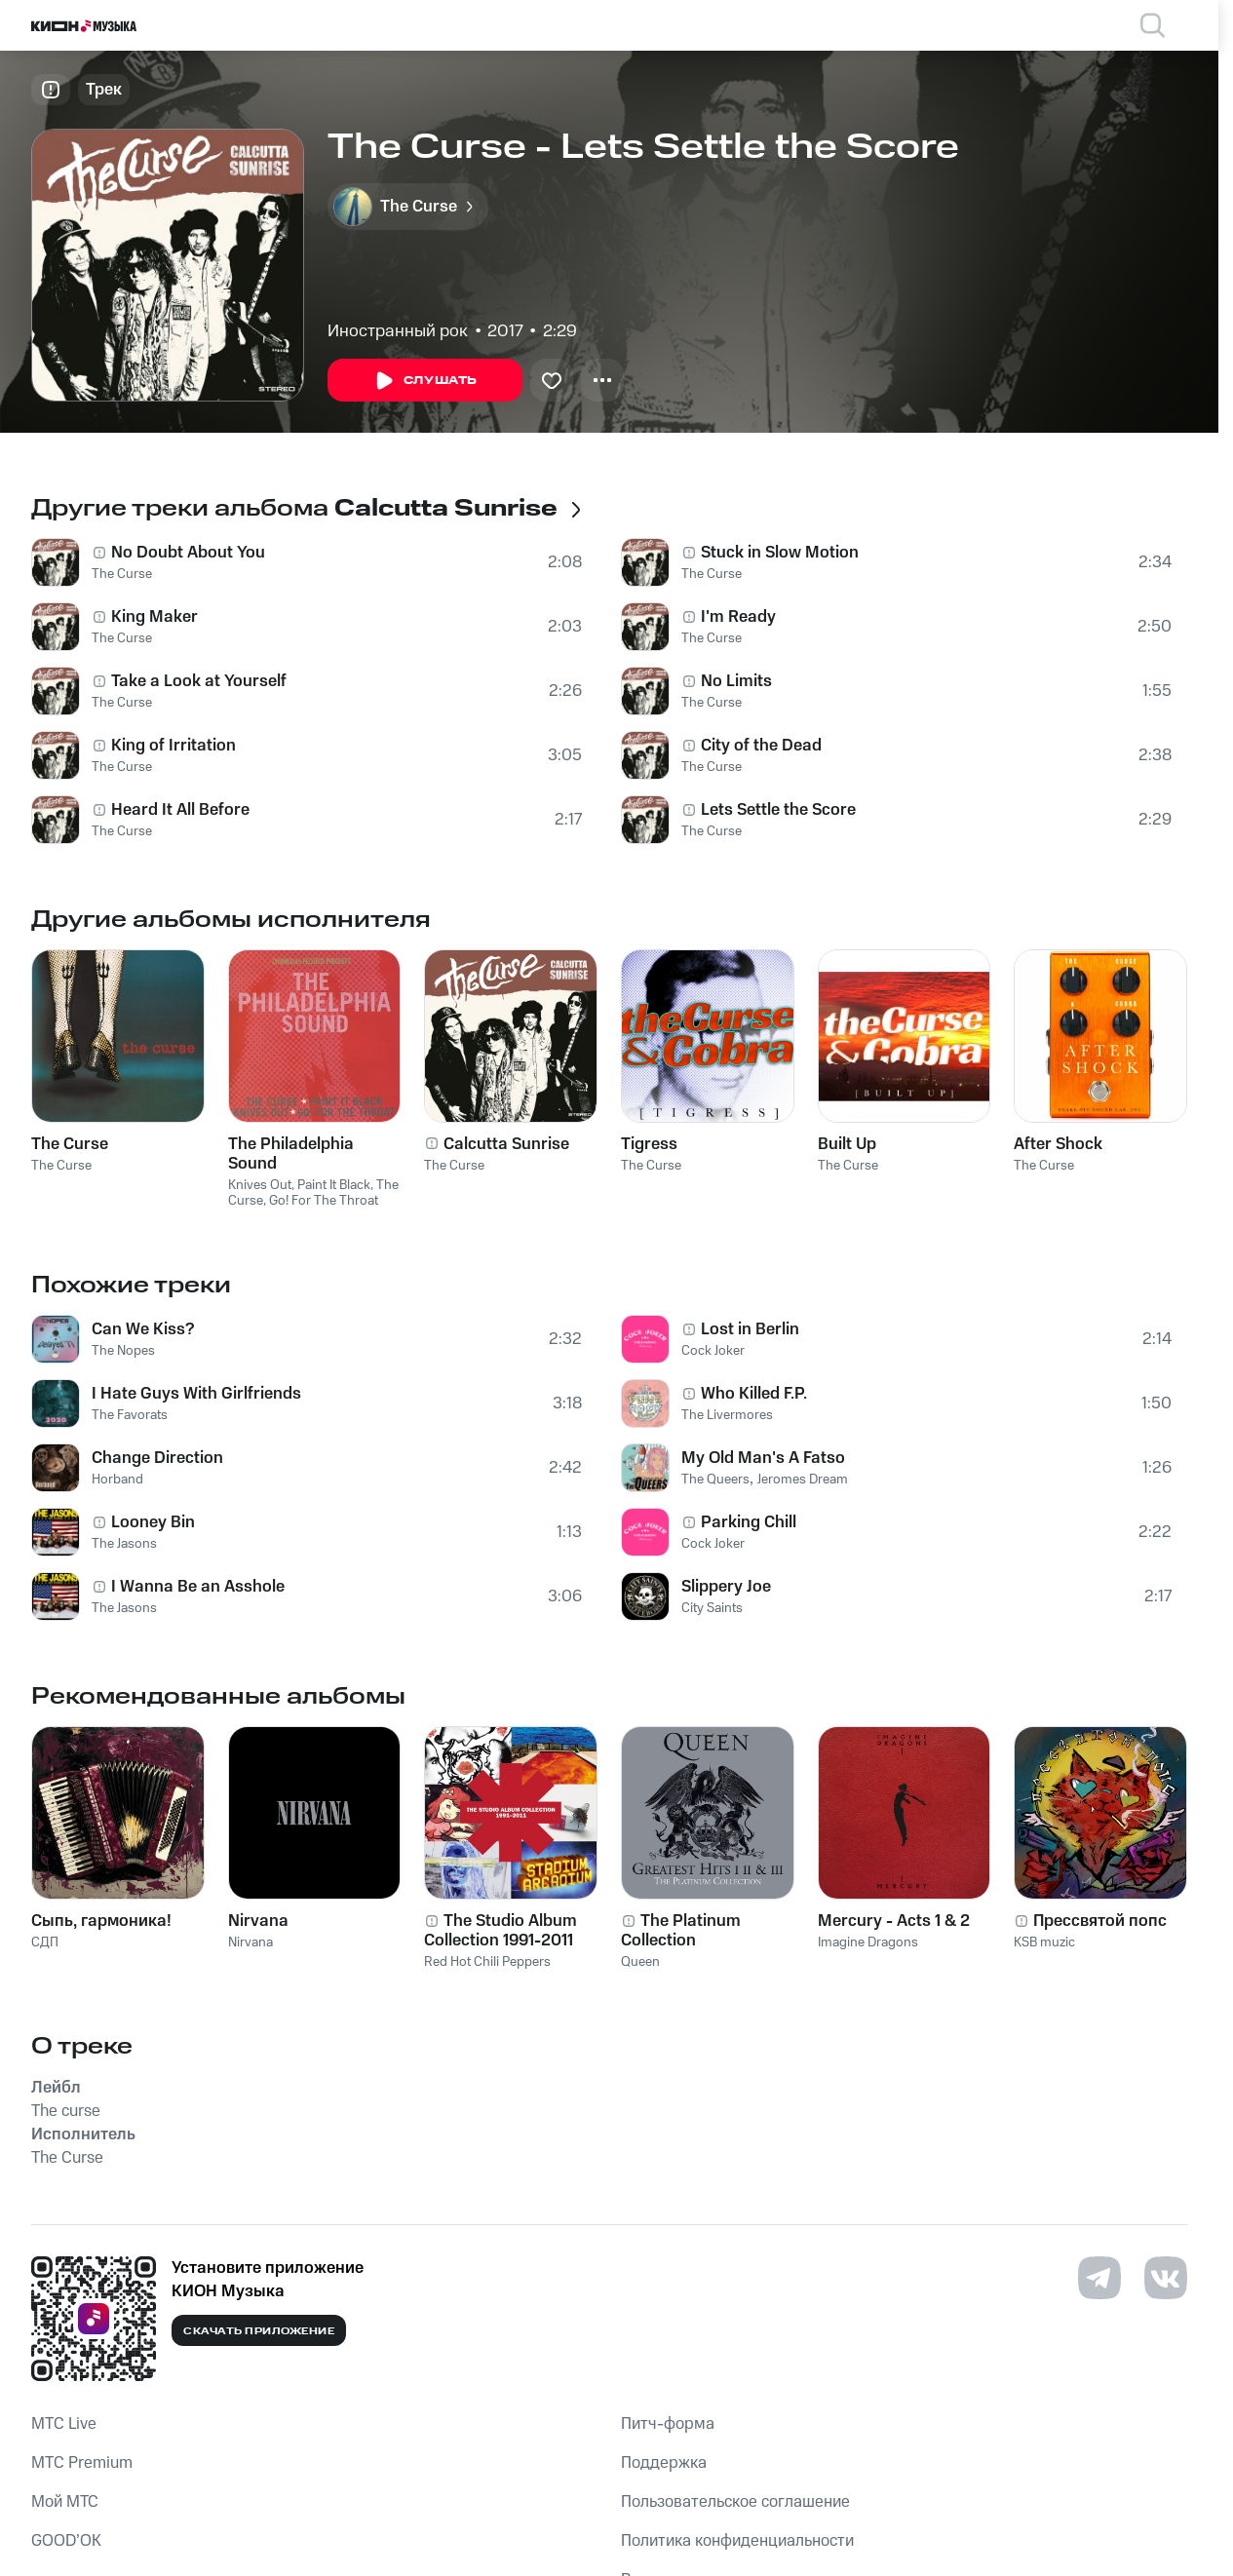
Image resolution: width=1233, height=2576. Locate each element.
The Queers (715, 1479)
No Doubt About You (188, 552)
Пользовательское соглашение (735, 2502)
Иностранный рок (398, 331)
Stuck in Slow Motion (780, 552)
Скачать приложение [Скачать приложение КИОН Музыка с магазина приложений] (258, 2331)
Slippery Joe (726, 1586)
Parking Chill (748, 1522)
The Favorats (130, 1415)
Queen (640, 1962)
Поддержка (664, 2463)
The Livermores (727, 1415)
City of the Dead (761, 745)
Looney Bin (153, 1522)
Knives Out (259, 1185)
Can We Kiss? (143, 1329)
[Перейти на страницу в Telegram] (1099, 2277)
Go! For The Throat (323, 1201)
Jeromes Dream (802, 1479)
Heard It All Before (180, 810)
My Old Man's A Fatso (763, 1458)
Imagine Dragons (868, 1942)
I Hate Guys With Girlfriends (196, 1393)
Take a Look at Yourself (199, 681)
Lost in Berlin (750, 1329)
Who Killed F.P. (754, 1393)
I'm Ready (738, 617)
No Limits (736, 681)
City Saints (712, 1608)
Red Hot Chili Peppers (487, 1962)
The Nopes (123, 1351)
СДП (44, 1942)
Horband (117, 1479)
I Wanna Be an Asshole (198, 1586)
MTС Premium (82, 2463)
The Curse (122, 574)
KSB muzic (1044, 1942)
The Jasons (124, 1544)
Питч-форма (667, 2424)
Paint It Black (333, 1185)
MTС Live (63, 2424)
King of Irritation (173, 745)
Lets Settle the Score (778, 810)
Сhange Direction (157, 1458)
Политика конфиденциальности (737, 2541)
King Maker (154, 617)
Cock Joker (713, 1351)
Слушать (425, 381)
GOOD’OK (66, 2541)
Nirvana (250, 1942)
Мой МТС (64, 2502)
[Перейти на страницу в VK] (1165, 2277)
